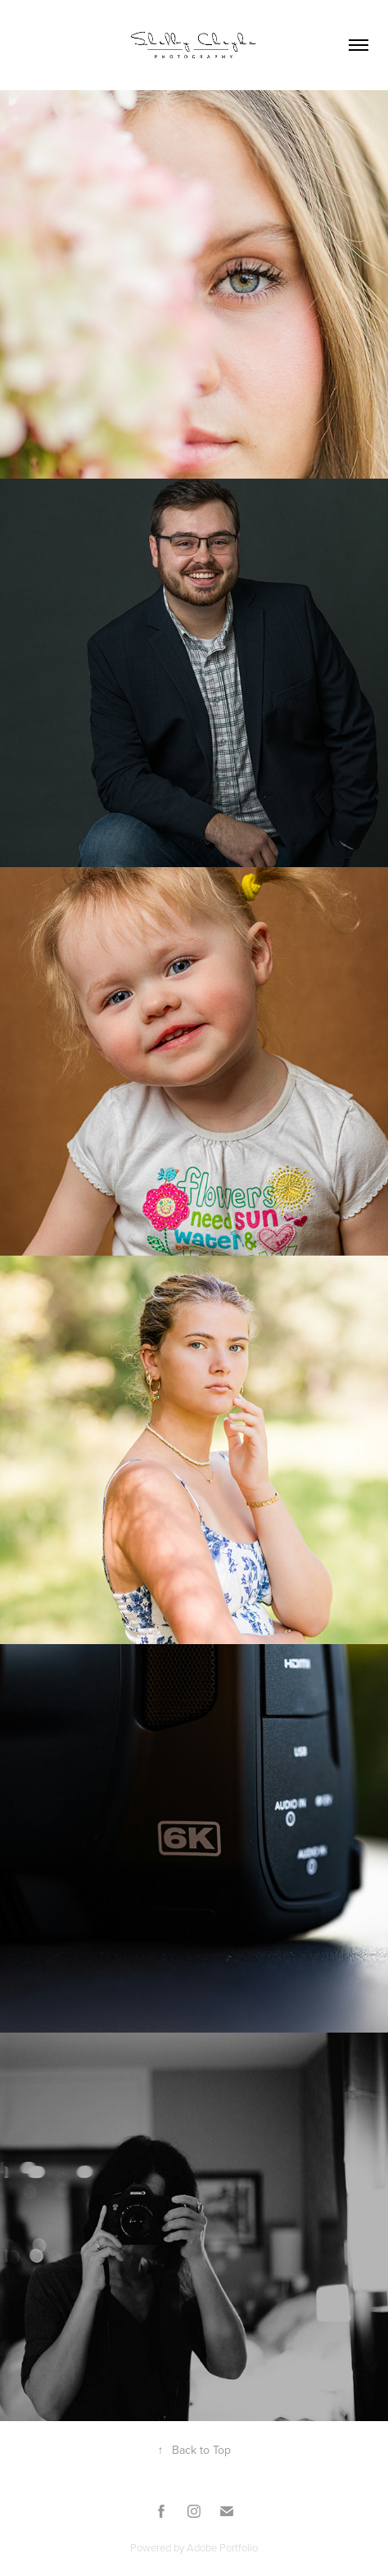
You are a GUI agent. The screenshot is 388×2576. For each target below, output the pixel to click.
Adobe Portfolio (222, 2547)
